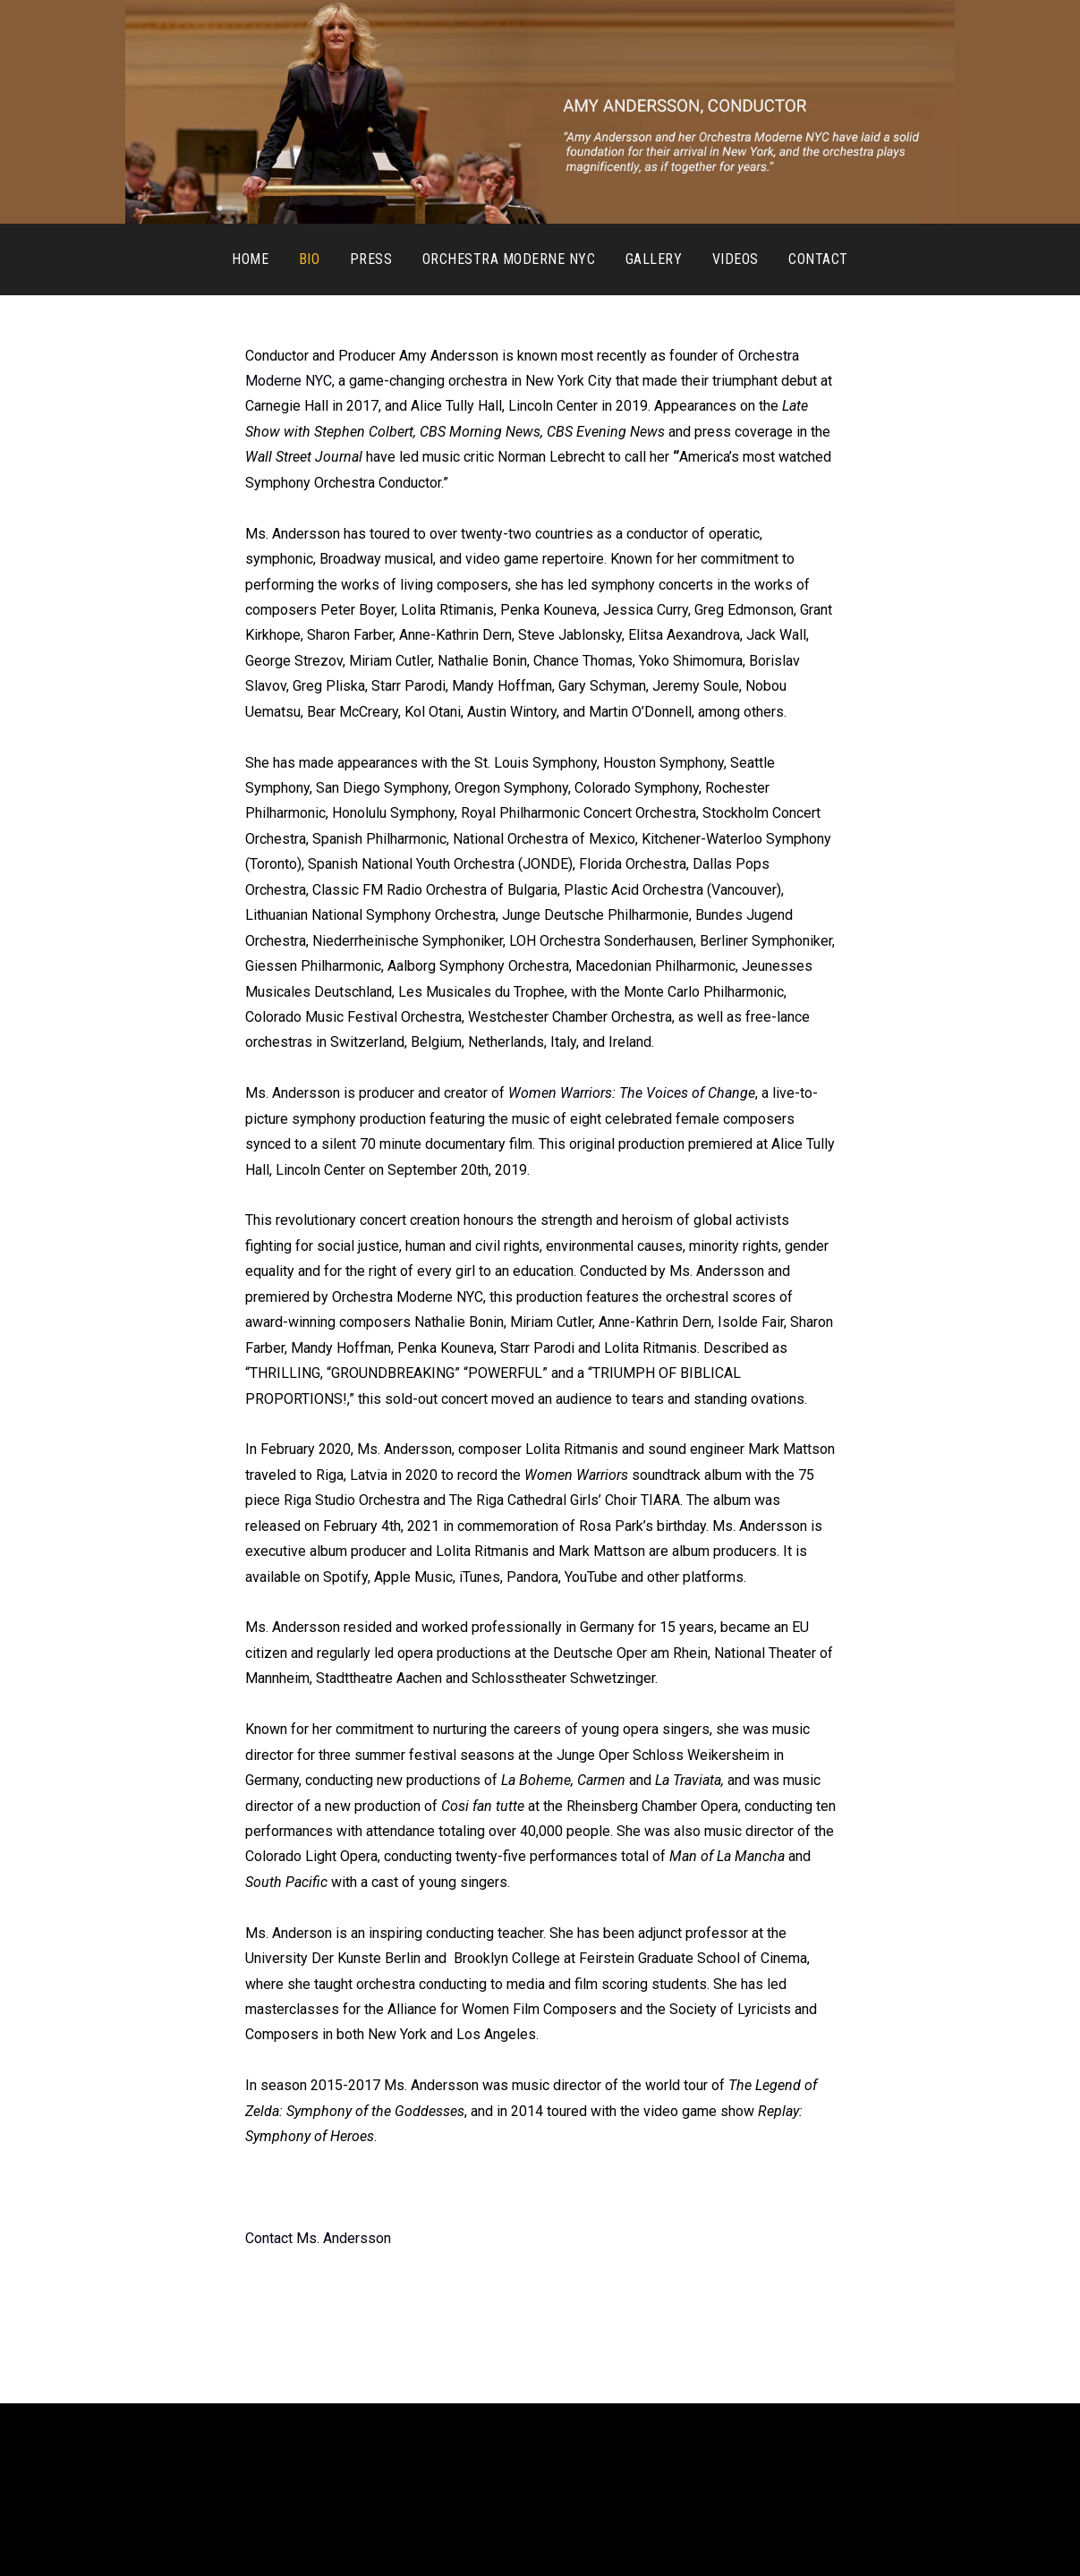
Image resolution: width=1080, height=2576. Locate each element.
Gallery (653, 259)
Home (250, 259)
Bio (309, 259)
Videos (735, 259)
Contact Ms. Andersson (318, 2238)
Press (371, 259)
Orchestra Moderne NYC (508, 259)
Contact (817, 259)
